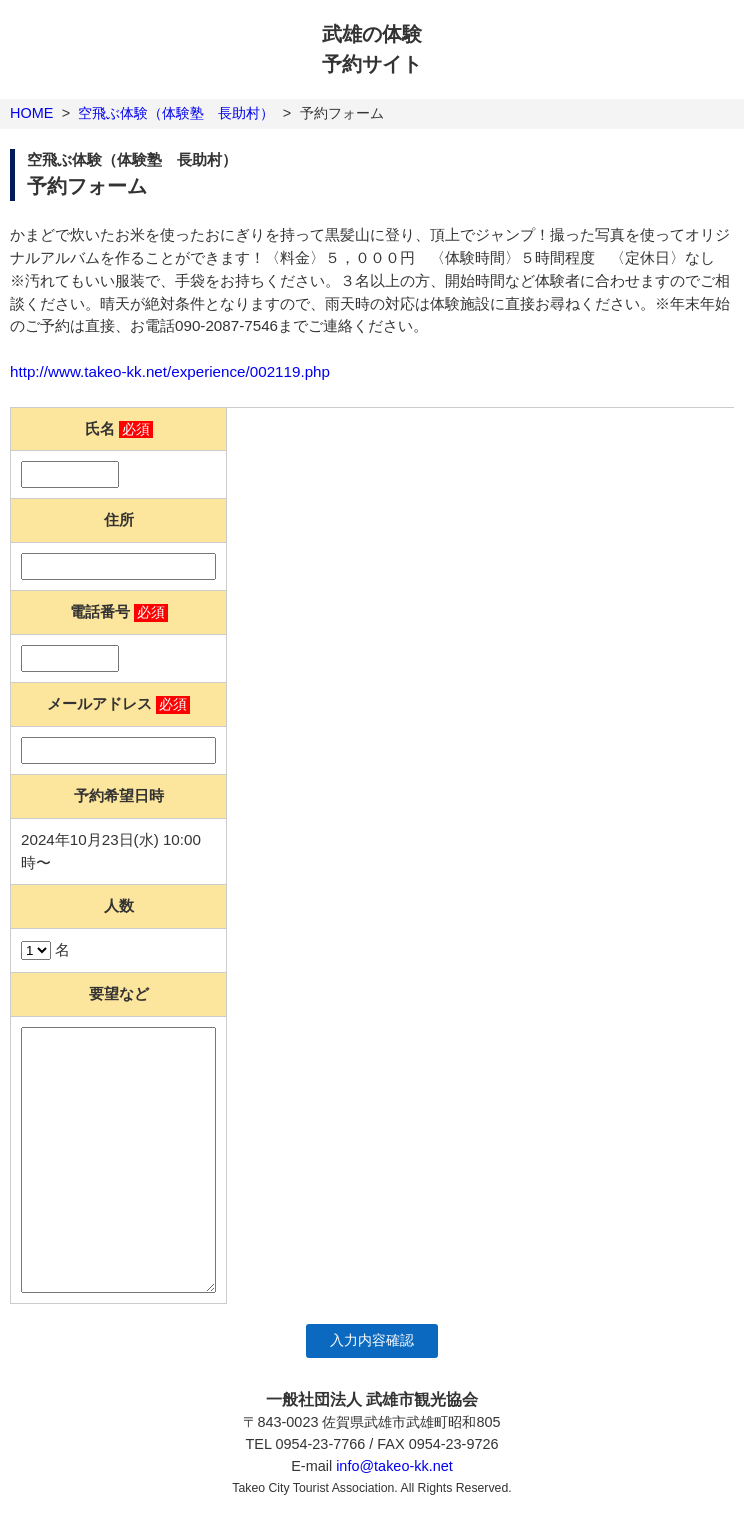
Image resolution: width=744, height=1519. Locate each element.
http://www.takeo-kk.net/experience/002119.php (170, 371)
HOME (31, 113)
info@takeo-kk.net (394, 1466)
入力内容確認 (372, 1340)
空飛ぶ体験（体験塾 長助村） (176, 113)
